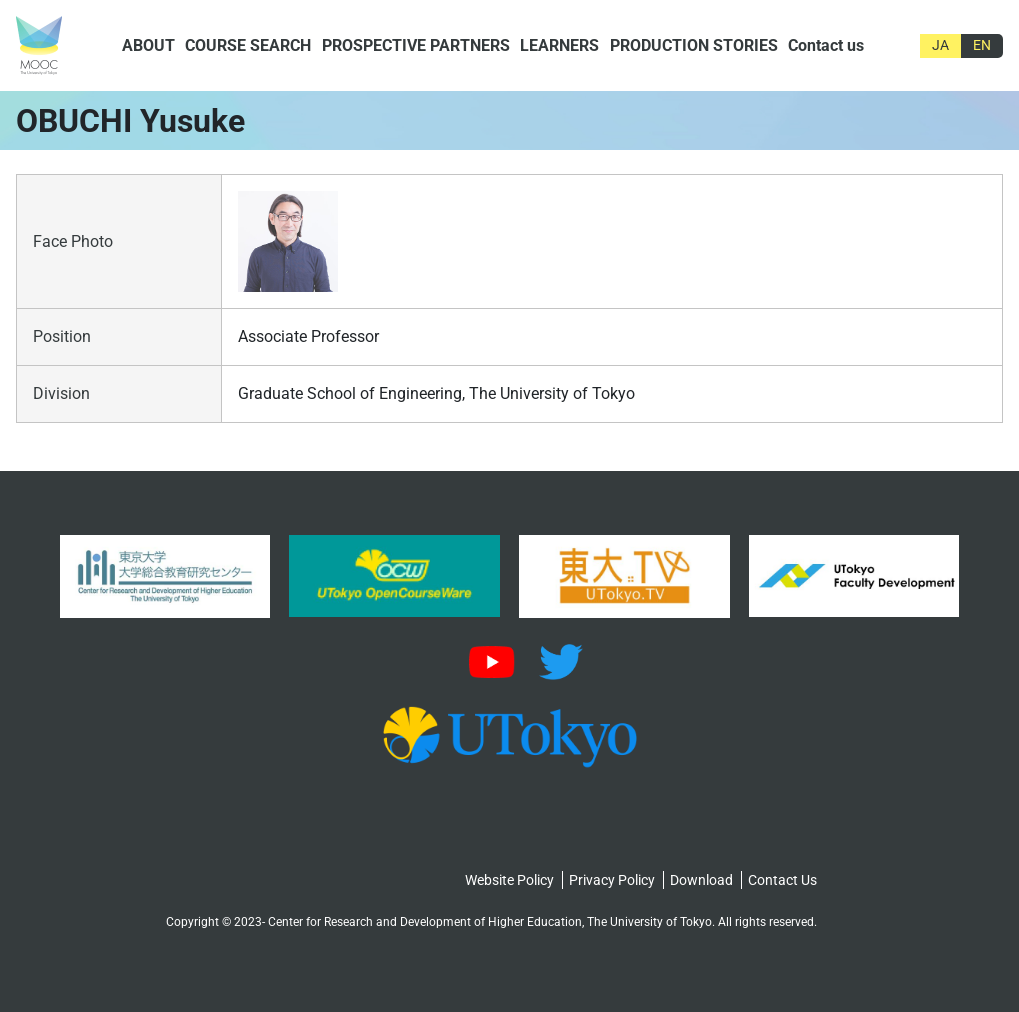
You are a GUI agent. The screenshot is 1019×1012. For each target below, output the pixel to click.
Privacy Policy (612, 880)
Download (701, 880)
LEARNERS (559, 45)
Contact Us (782, 880)
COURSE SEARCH (248, 45)
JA (940, 45)
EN (982, 45)
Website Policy (509, 880)
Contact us (826, 45)
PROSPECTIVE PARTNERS (416, 45)
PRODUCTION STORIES (694, 45)
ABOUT (148, 45)
